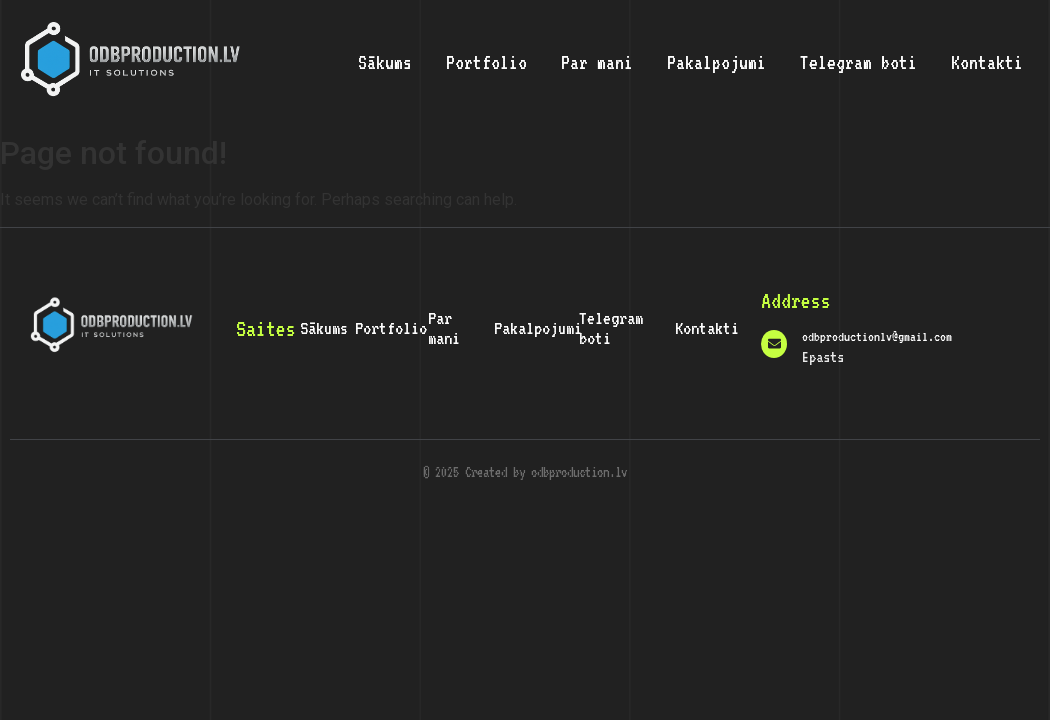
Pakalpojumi (716, 62)
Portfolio (486, 62)
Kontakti (987, 62)
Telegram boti (858, 62)
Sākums (385, 62)
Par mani (597, 62)
